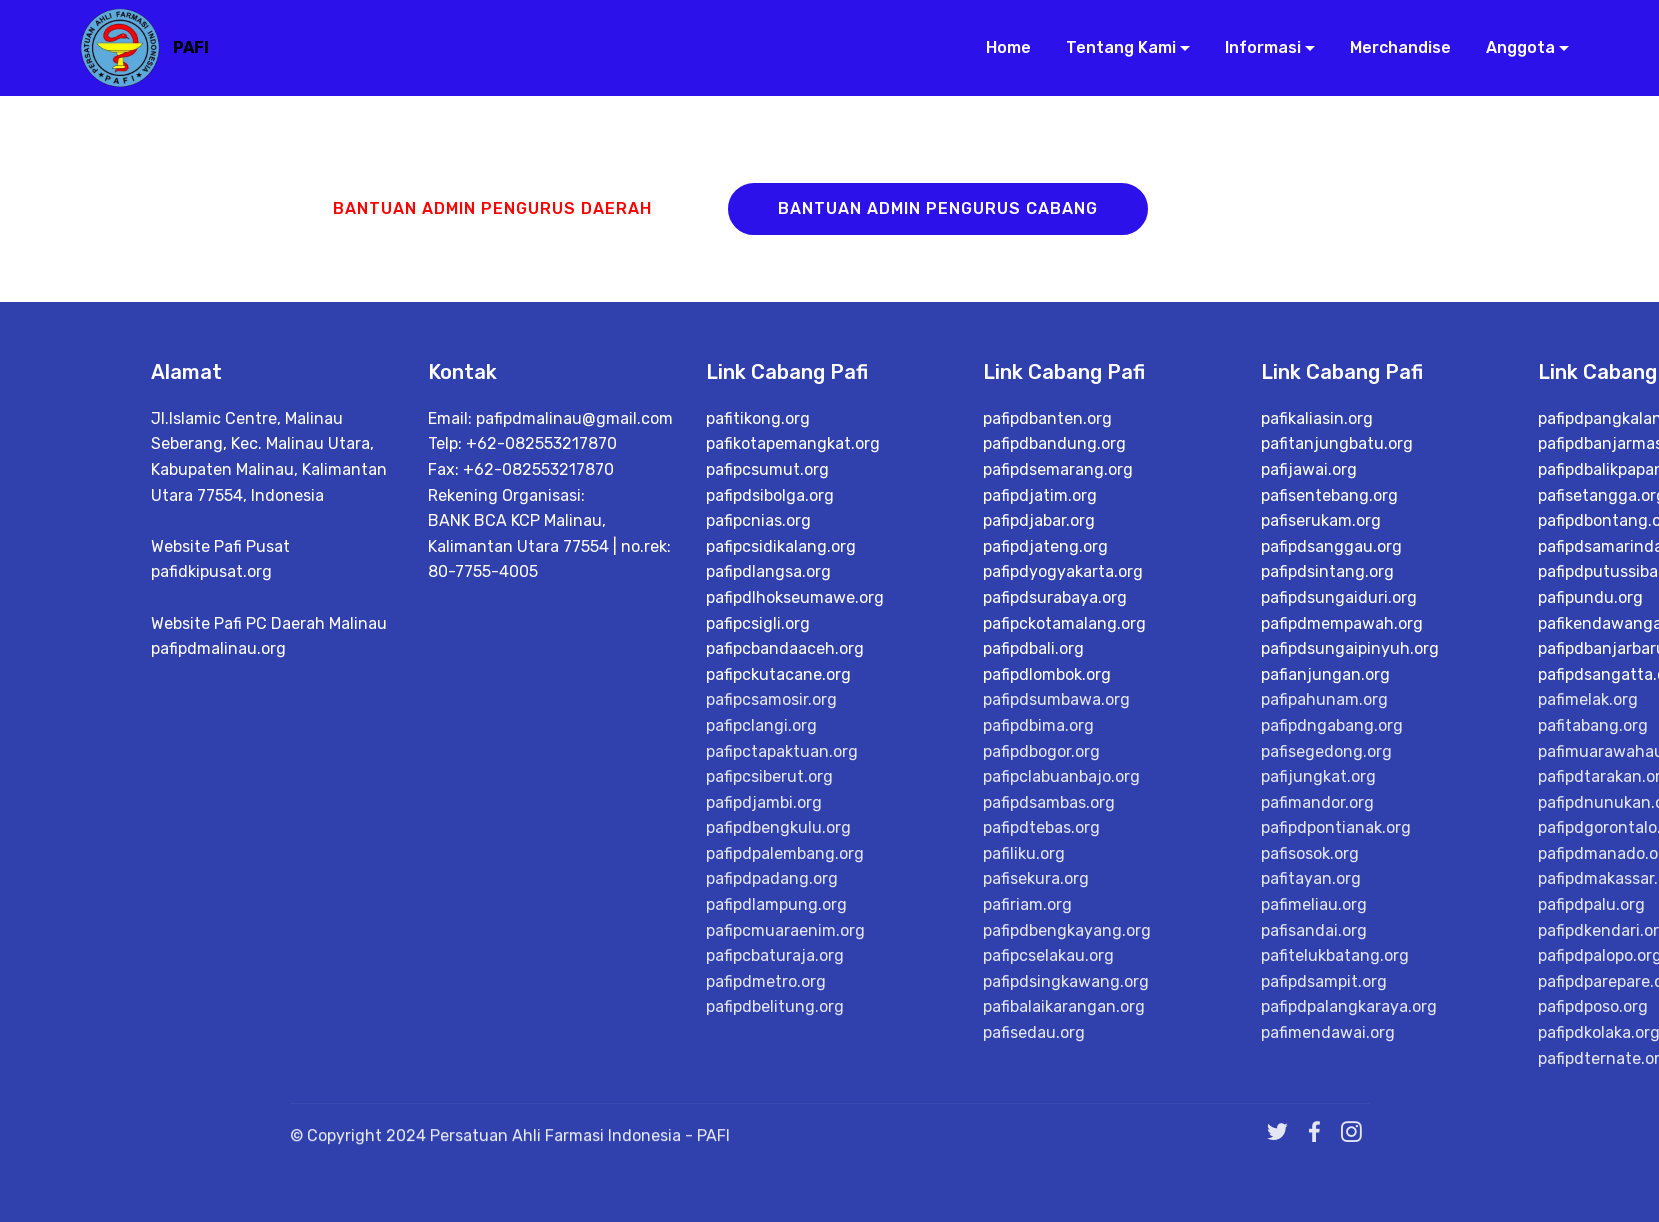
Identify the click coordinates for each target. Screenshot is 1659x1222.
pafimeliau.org (1314, 904)
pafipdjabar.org (1039, 520)
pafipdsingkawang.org (1066, 981)
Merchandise (1392, 47)
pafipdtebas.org (1041, 827)
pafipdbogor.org (1041, 751)
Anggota (1512, 47)
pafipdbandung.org (1054, 443)
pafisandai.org (1314, 930)
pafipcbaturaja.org (775, 955)
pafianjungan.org (1325, 674)
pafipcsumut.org (767, 469)
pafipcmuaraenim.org (785, 930)
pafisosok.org (1310, 853)
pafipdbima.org (1038, 725)
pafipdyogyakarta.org (1063, 571)
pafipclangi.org (761, 725)
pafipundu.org (1590, 597)
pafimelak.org (1588, 699)
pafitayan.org (1311, 878)
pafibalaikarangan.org (1064, 1006)
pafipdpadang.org (772, 878)
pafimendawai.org (1328, 1032)
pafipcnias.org (758, 520)
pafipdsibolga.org (770, 495)
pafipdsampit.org (1324, 981)
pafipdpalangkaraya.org (1349, 1006)
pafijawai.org (1309, 469)
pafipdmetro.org (766, 981)
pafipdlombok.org (1047, 674)
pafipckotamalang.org (1064, 623)
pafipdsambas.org (1049, 802)
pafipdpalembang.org (785, 853)
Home (1000, 47)
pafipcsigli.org (758, 623)
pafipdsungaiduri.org (1339, 597)
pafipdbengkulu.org (778, 827)
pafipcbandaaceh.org (785, 648)
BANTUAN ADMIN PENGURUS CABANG (938, 208)
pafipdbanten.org (1047, 418)
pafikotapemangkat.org (793, 443)
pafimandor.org (1317, 802)
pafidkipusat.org (211, 571)
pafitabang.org (1593, 725)
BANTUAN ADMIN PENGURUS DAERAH (492, 208)
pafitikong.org (758, 418)
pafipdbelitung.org (775, 1006)
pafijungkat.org (1318, 776)
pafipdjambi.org (764, 802)
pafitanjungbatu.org (1337, 443)
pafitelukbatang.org (1335, 955)
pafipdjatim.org (1040, 495)
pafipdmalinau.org (218, 648)
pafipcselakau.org (1048, 955)
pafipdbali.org (1033, 648)
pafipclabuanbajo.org (1061, 776)
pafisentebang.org (1329, 495)
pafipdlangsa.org (768, 571)
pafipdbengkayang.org (1067, 930)
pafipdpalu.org (1591, 904)
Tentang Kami (1113, 47)
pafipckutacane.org (778, 674)
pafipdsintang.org (1327, 571)
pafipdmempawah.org (1342, 623)
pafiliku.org (1024, 853)
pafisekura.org (1036, 878)
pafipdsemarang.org (1058, 469)
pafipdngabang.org (1332, 725)
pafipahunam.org (1324, 699)
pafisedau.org (1034, 1032)
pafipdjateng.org (1045, 546)
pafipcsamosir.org (771, 699)
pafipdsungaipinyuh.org (1350, 648)
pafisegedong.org (1326, 751)
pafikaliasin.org (1317, 418)
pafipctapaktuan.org (782, 751)
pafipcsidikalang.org (781, 546)
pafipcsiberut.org (769, 776)
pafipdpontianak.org (1336, 827)
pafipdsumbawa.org (1056, 699)
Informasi (1255, 47)
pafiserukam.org (1321, 520)
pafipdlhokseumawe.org (795, 597)
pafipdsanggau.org (1331, 546)
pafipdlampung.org (776, 904)
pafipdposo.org (1593, 1006)
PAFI (191, 47)
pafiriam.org (1027, 904)
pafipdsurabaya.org (1055, 597)
